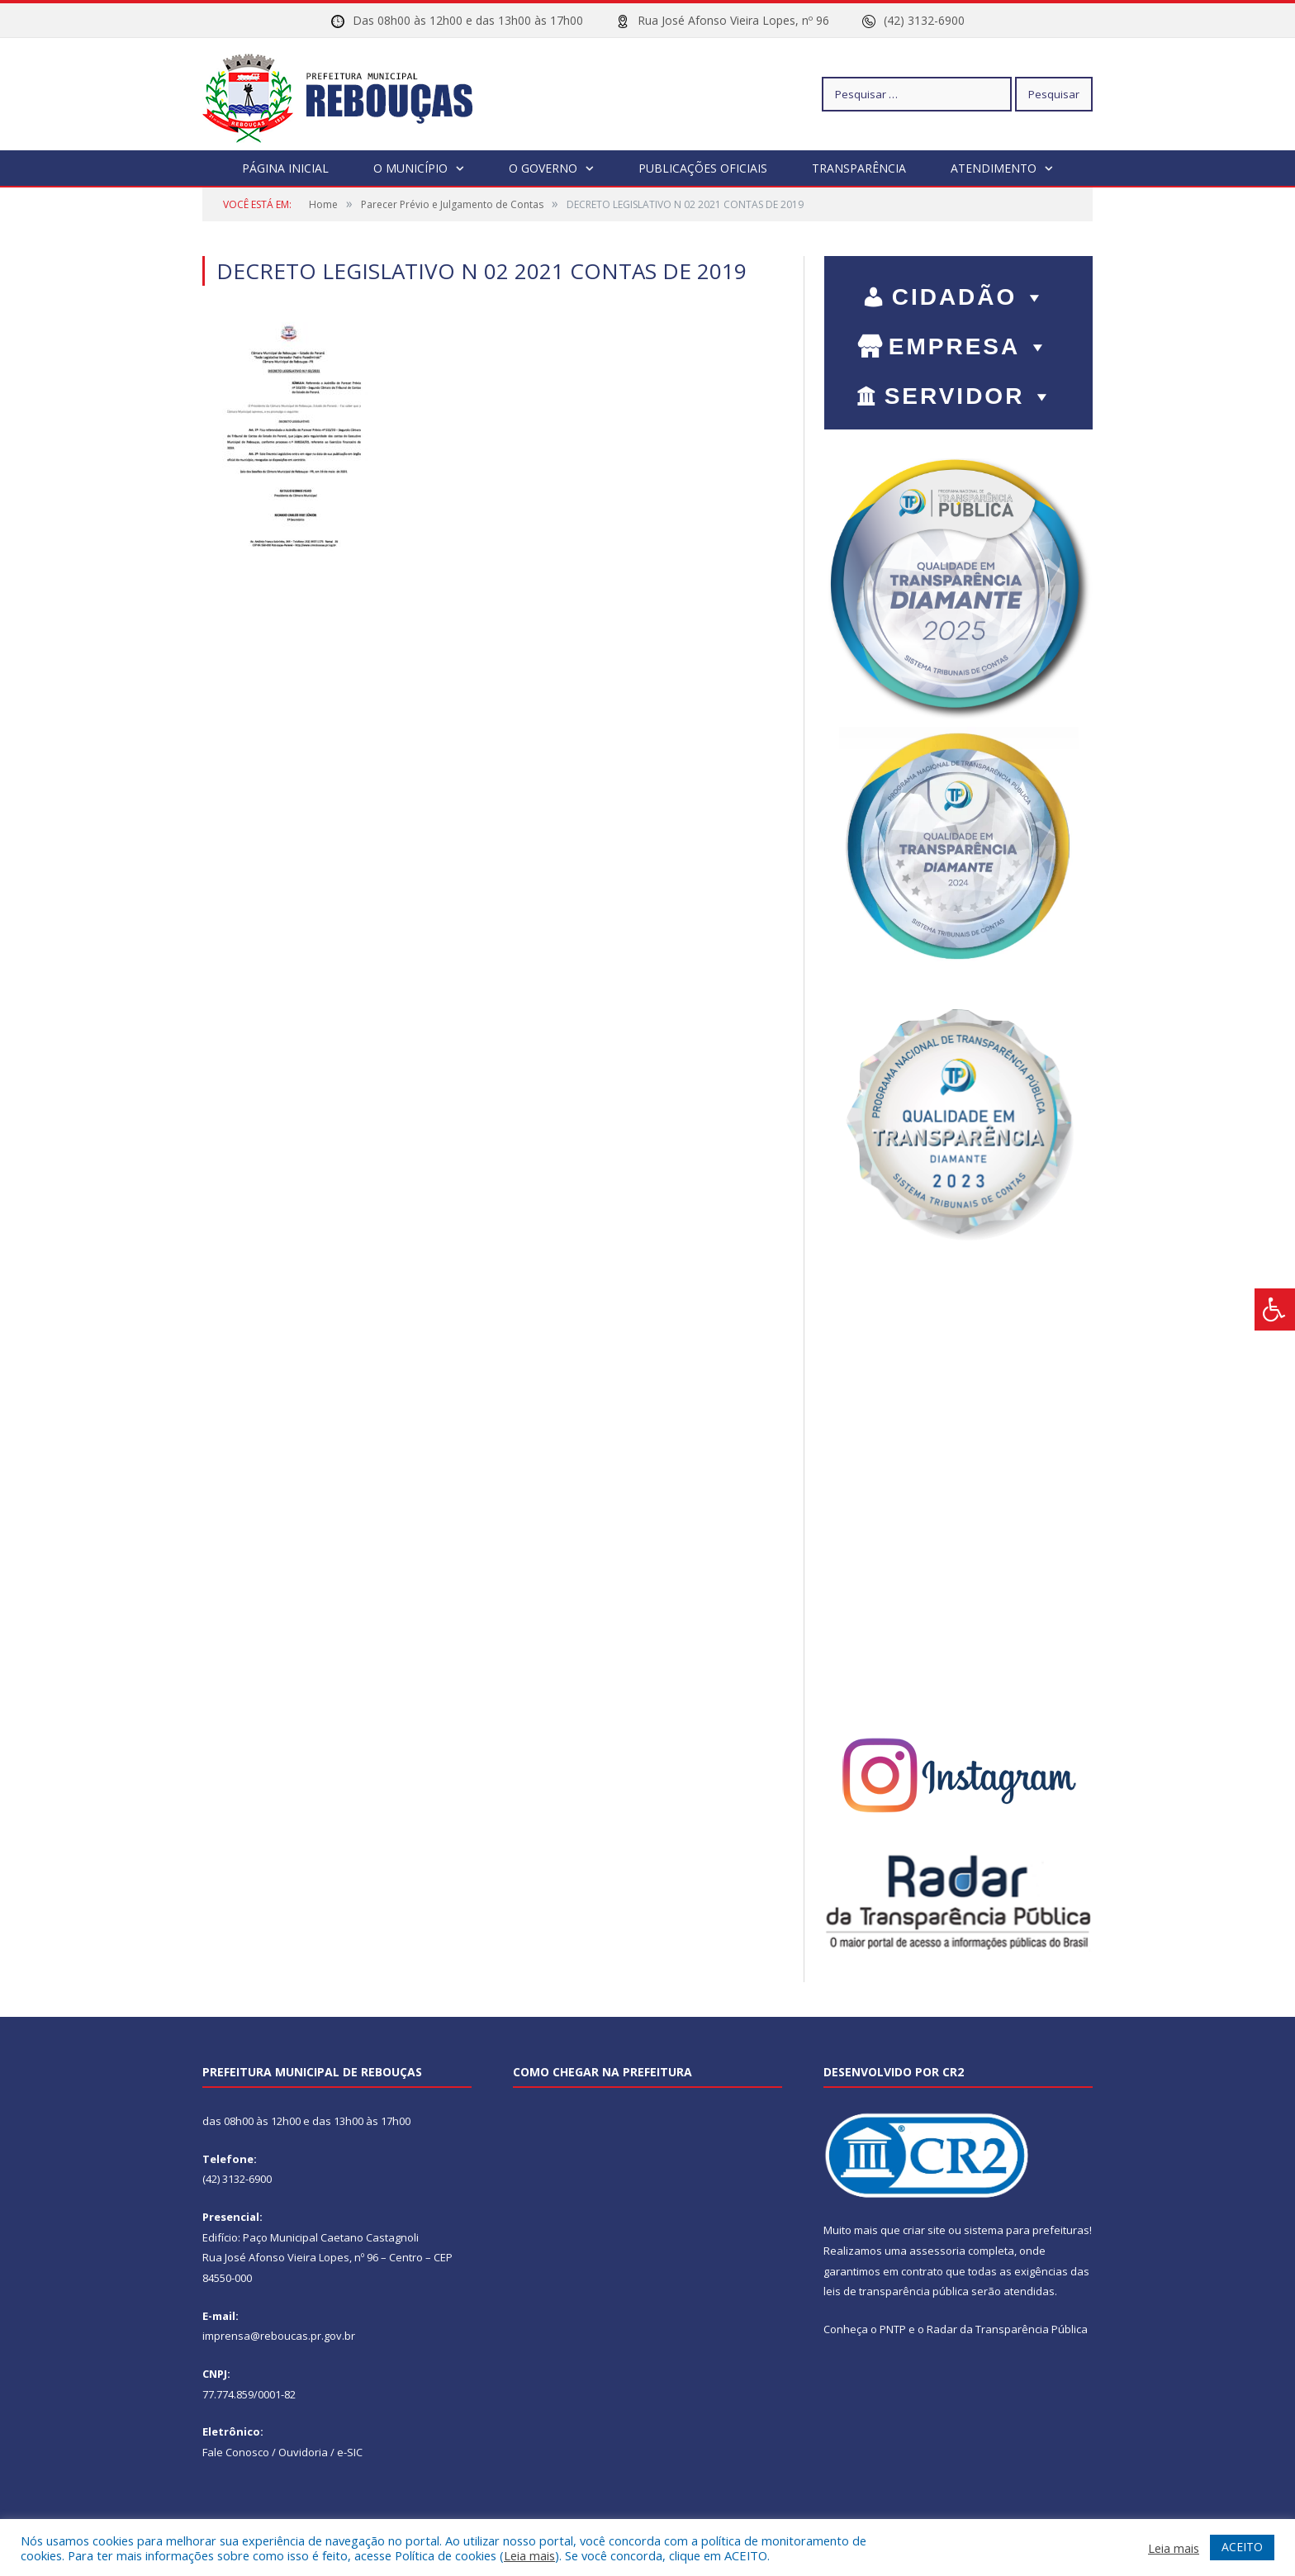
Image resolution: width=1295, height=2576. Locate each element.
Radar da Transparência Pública (1007, 2328)
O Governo (543, 167)
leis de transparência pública (896, 2290)
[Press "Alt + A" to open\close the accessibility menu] (1275, 1309)
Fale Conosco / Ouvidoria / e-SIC (282, 2451)
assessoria (937, 2249)
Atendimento (993, 167)
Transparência (859, 167)
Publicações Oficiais (702, 167)
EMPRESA (970, 345)
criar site (924, 2229)
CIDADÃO (970, 296)
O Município (410, 167)
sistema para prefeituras (1026, 2229)
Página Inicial (285, 167)
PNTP (893, 2328)
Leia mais (529, 2555)
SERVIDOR (970, 395)
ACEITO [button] (1242, 2547)
